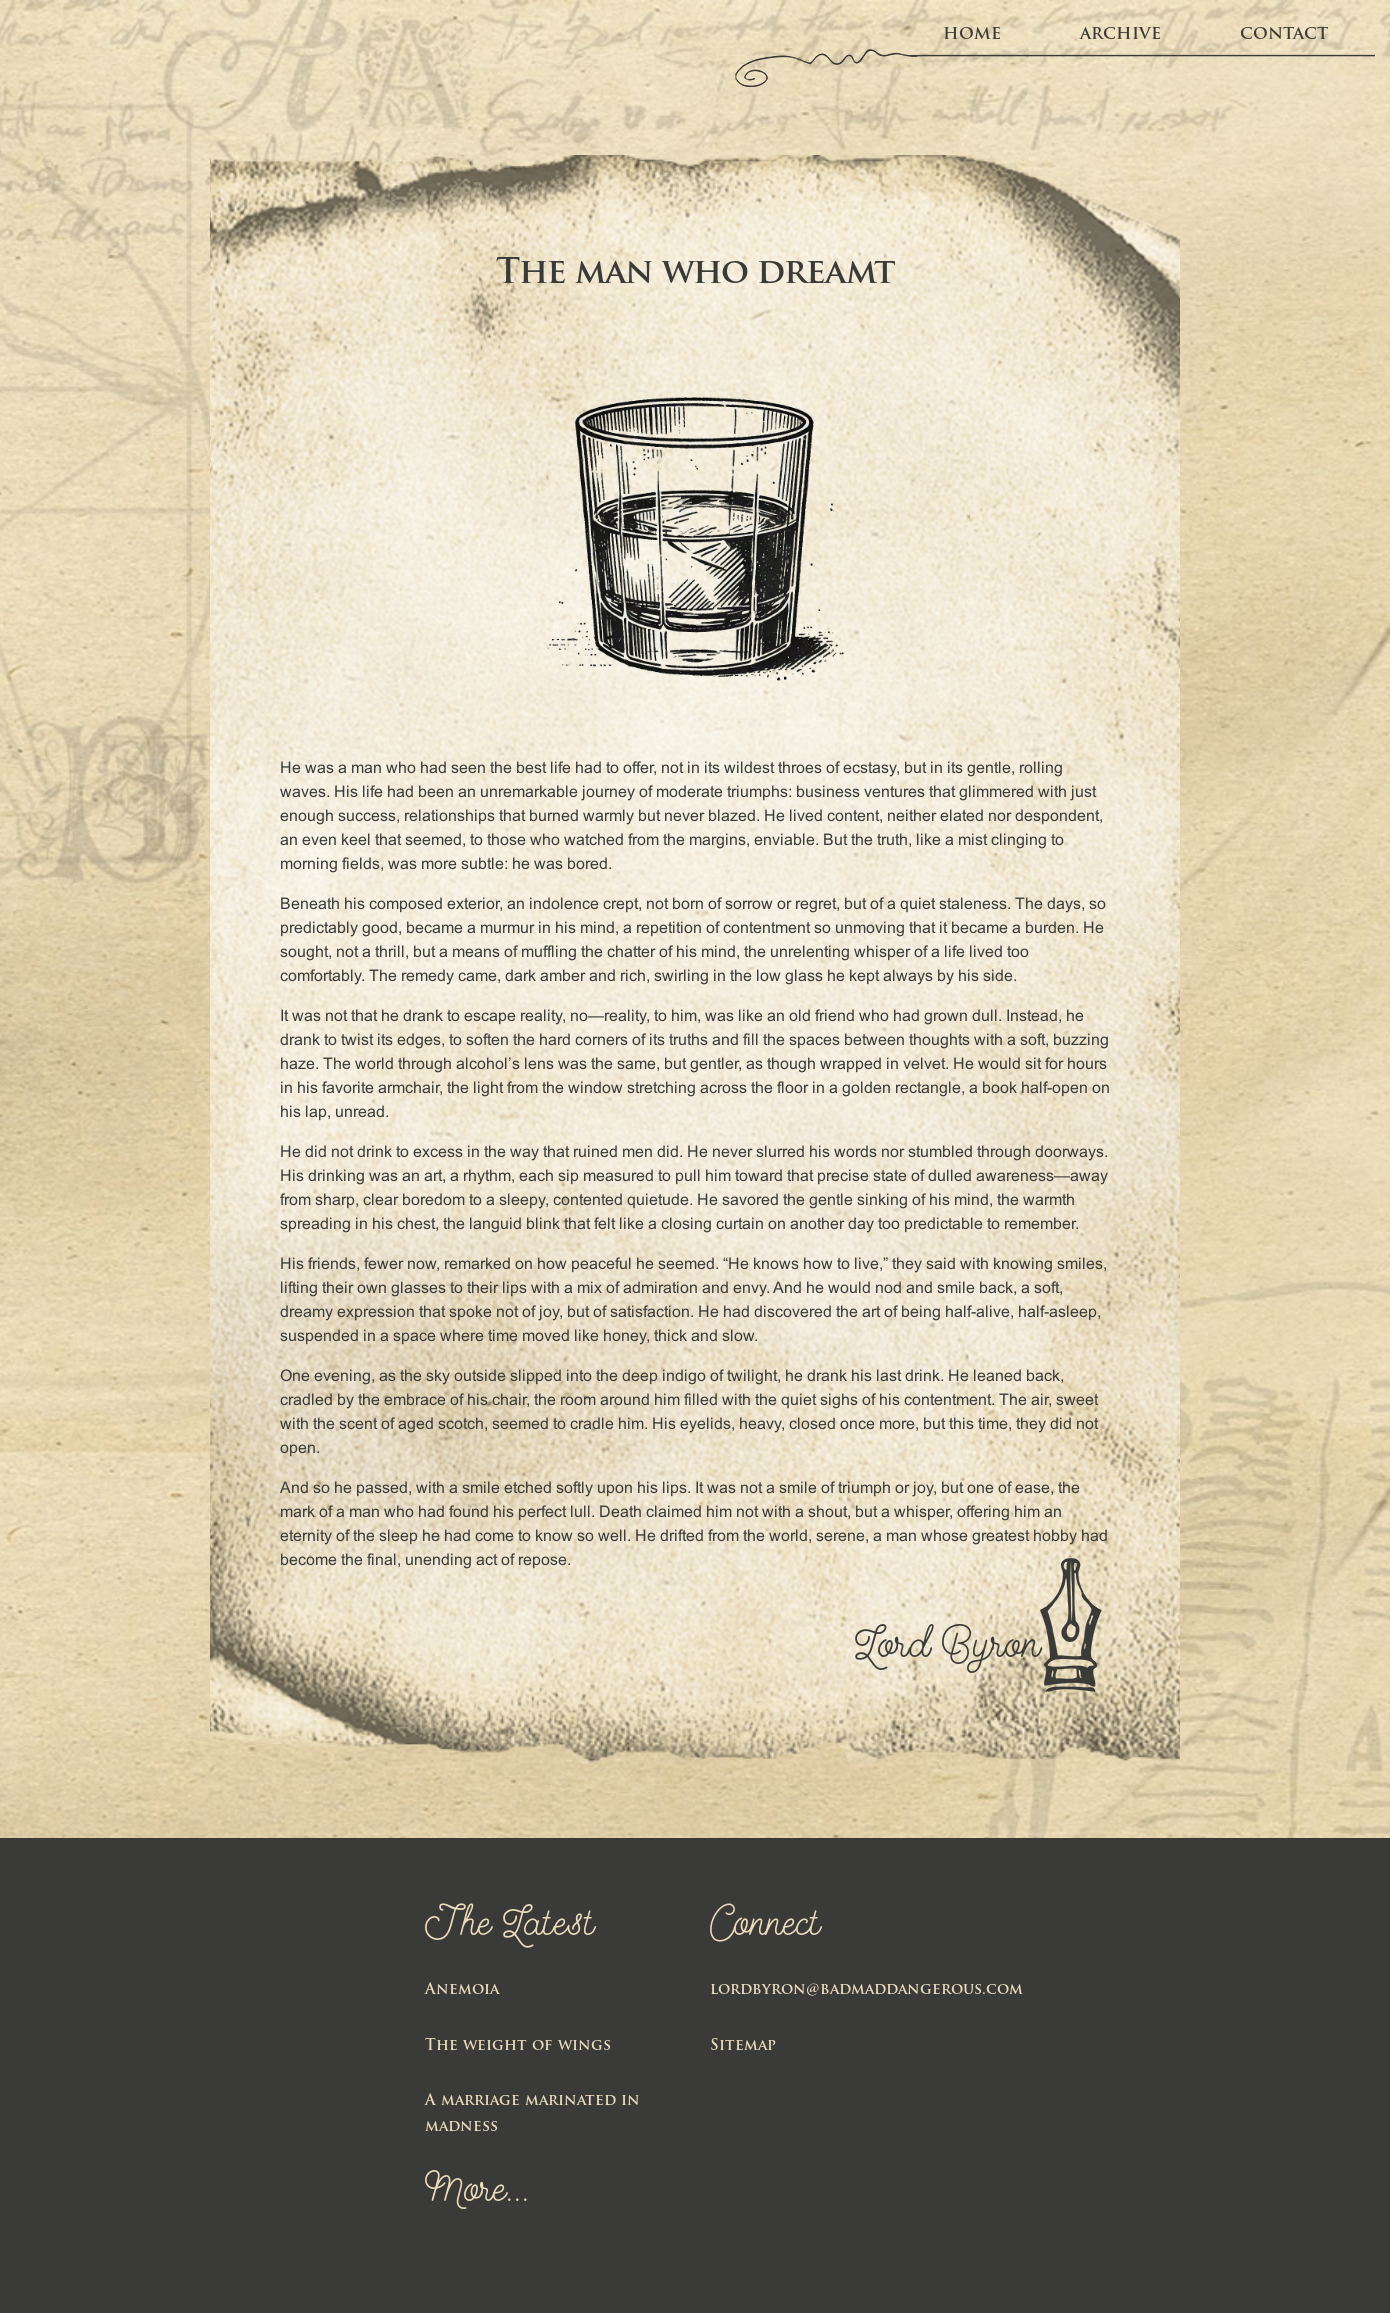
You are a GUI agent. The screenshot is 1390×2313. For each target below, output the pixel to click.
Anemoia (462, 1990)
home (972, 35)
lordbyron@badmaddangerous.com (866, 1990)
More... (477, 2193)
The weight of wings (518, 2046)
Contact (1284, 35)
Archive (1120, 35)
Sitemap (743, 2046)
